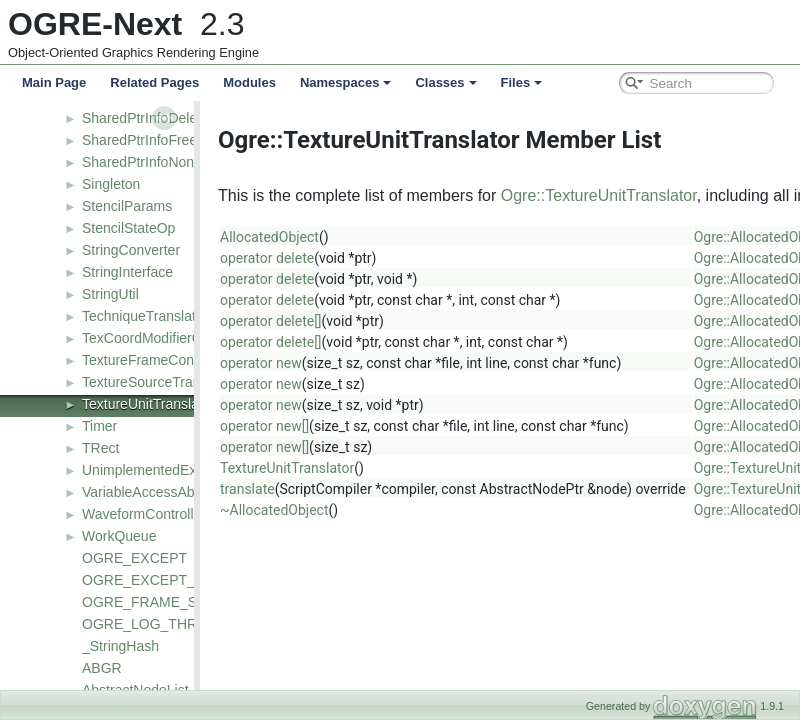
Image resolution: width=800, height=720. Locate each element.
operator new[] (258, 426)
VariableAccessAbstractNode (172, 492)
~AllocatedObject (268, 510)
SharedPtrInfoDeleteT (149, 118)
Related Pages (154, 82)
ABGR (102, 668)
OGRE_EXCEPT (134, 558)
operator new (255, 363)
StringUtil (110, 294)
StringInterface (127, 272)
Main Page (54, 82)
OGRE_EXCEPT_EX (148, 580)
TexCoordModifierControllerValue (184, 338)
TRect (100, 448)
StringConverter (131, 250)
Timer (99, 426)
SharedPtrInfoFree (139, 140)
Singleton (111, 184)
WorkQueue (119, 536)
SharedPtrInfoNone (142, 162)
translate (241, 489)
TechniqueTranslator (145, 316)
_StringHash (120, 646)
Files (522, 82)
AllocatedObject (263, 237)
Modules (249, 82)
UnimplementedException (162, 470)
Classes (445, 82)
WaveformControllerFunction (171, 514)
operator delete (261, 258)
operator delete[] (265, 321)
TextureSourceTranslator (158, 382)
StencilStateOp (128, 228)
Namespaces (346, 82)
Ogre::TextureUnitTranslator (593, 195)
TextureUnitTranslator (148, 404)
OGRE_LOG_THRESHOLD (168, 624)
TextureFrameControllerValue (173, 360)
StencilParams (127, 206)
